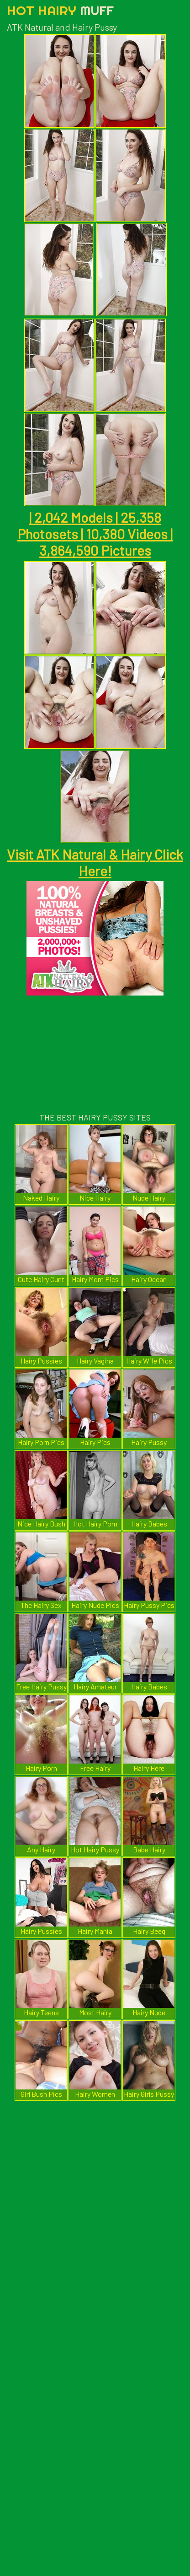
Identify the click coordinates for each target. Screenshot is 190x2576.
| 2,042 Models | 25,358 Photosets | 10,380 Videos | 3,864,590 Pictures (95, 533)
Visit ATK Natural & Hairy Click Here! (95, 862)
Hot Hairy (60, 10)
